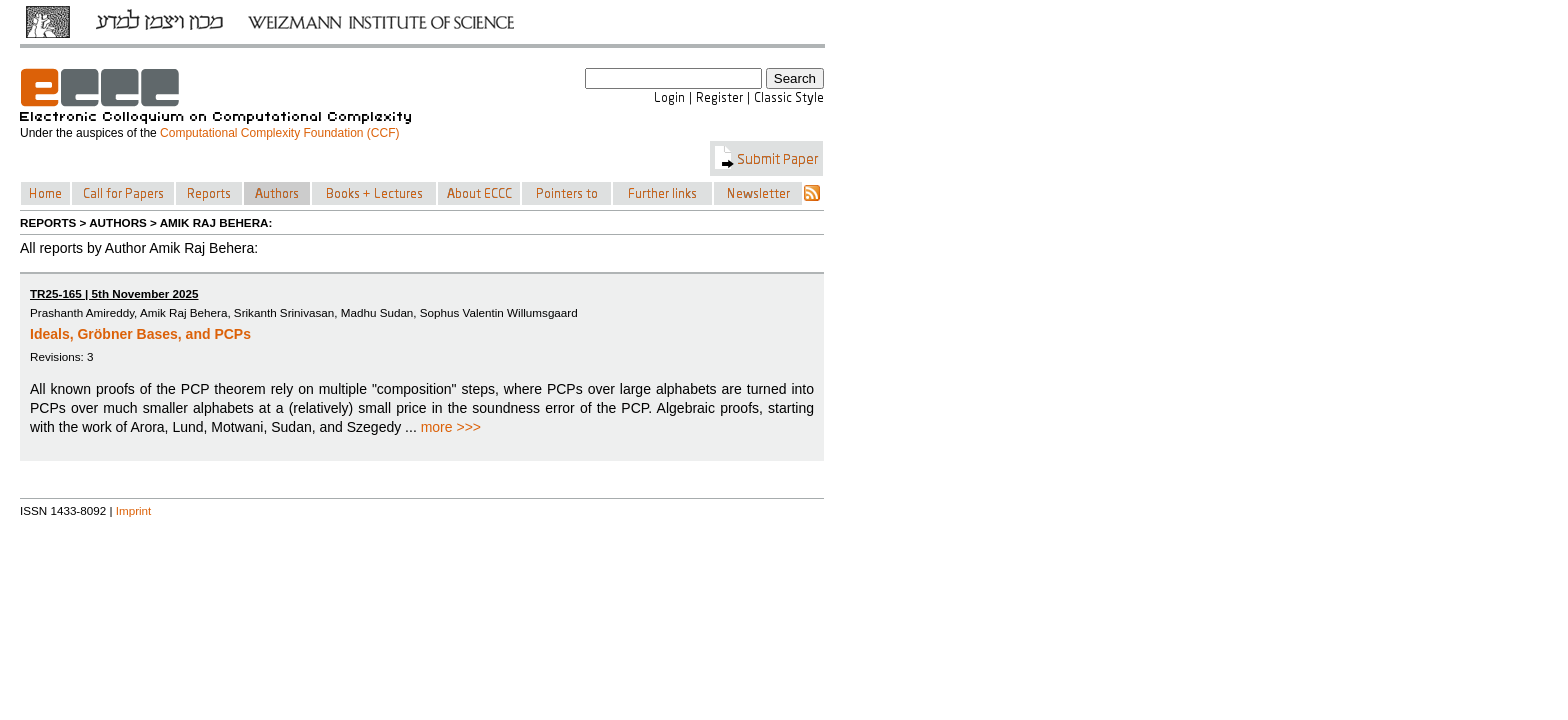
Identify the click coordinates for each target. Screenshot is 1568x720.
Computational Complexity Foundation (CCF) (279, 133)
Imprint (134, 510)
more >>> (451, 427)
